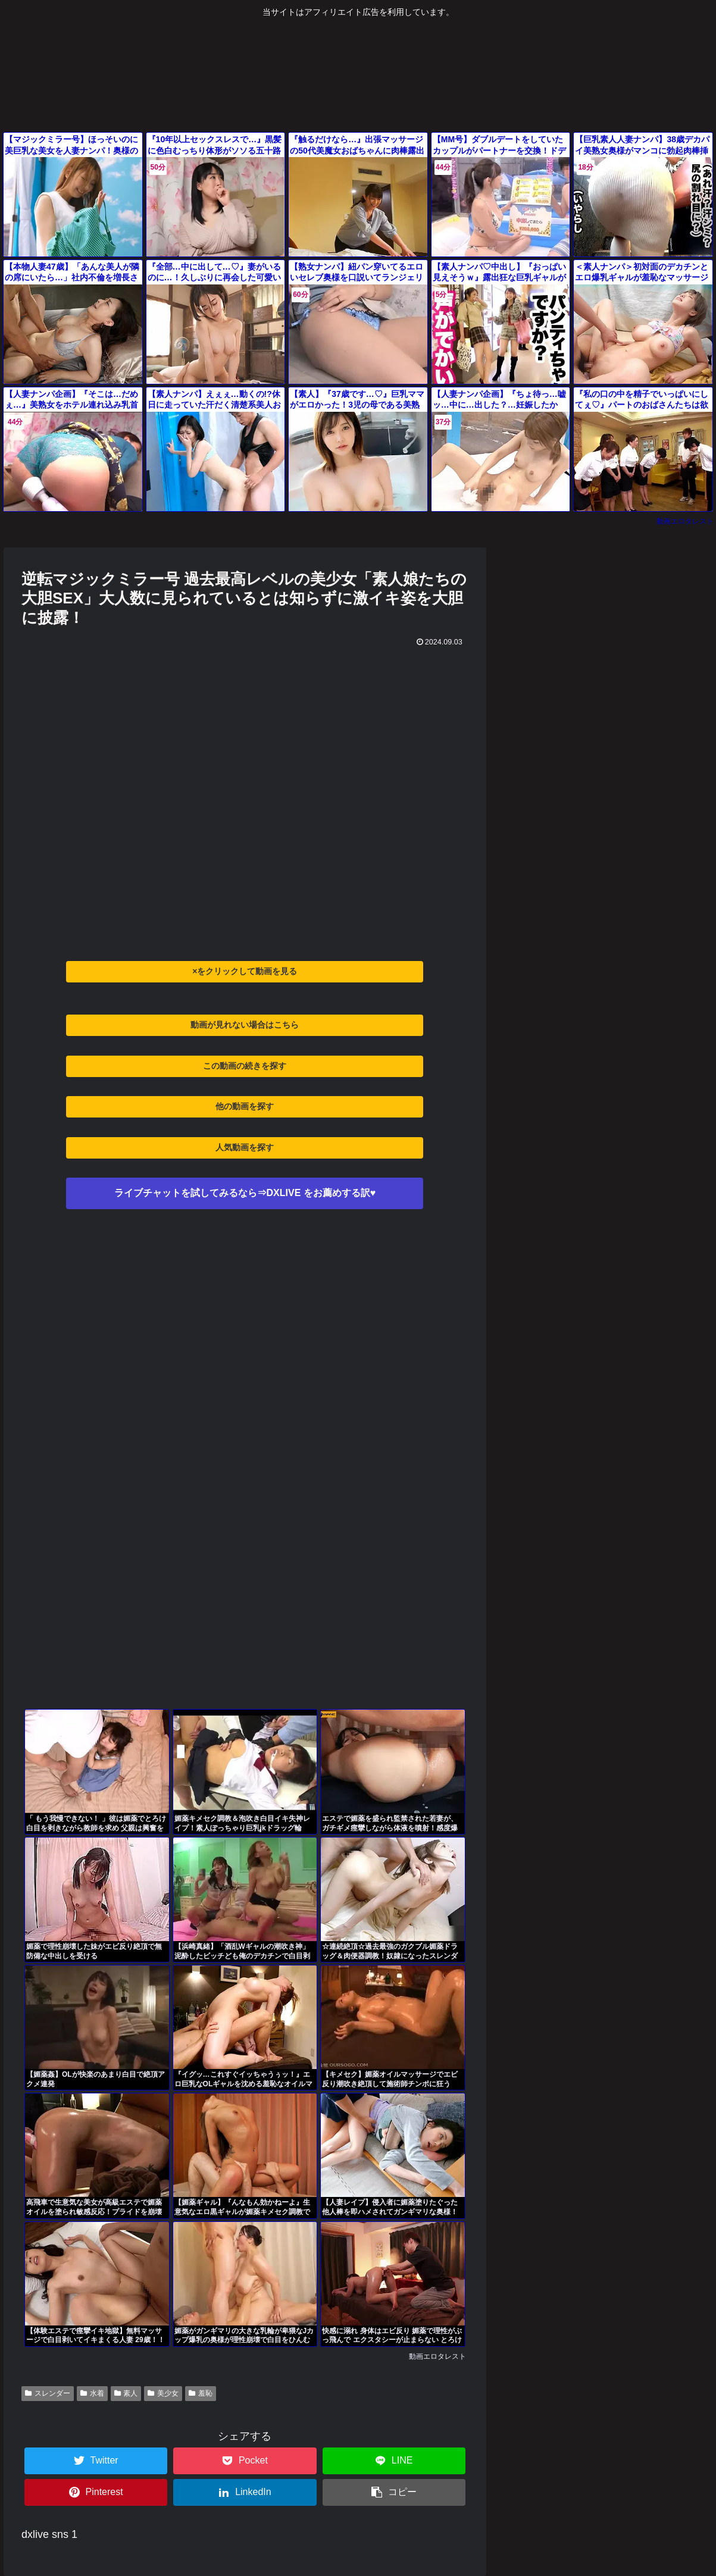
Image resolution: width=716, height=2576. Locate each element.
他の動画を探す (244, 1106)
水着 (92, 2393)
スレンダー (47, 2393)
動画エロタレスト (685, 521)
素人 (126, 2393)
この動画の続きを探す (244, 1066)
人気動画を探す (244, 1147)
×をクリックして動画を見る (244, 971)
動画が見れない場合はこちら (244, 1024)
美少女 (163, 2393)
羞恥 (200, 2393)
